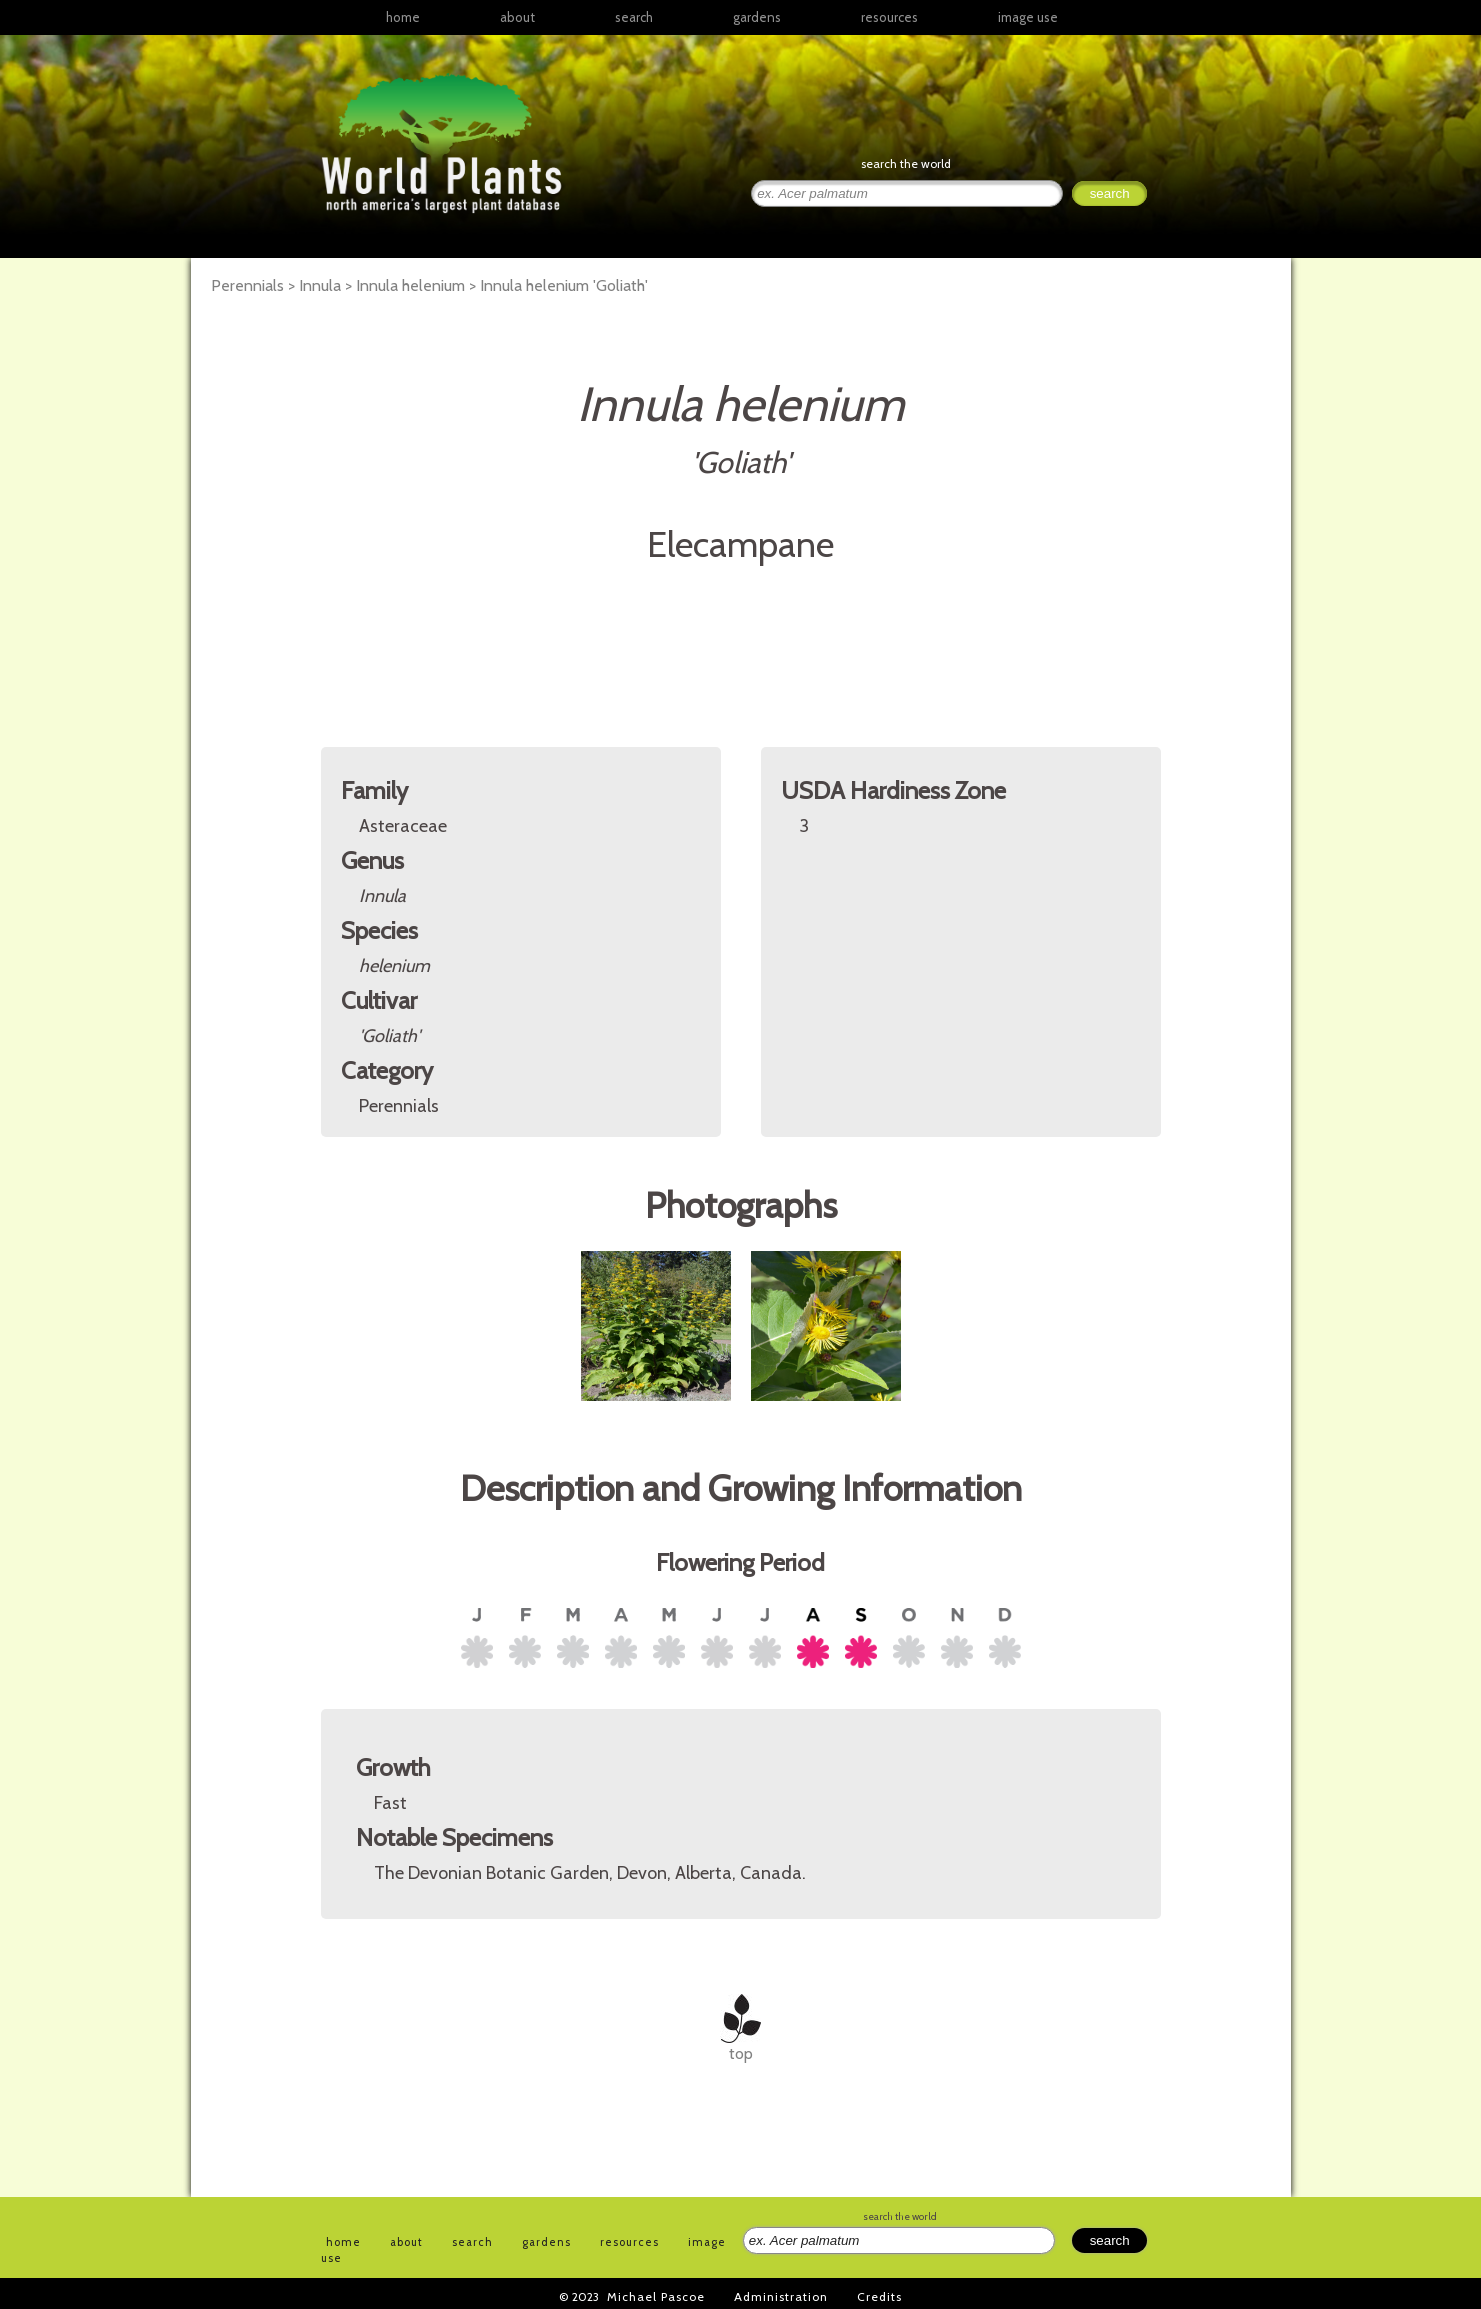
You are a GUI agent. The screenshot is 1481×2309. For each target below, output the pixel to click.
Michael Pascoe (656, 2296)
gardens (757, 17)
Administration (781, 2296)
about (517, 17)
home (403, 17)
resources (629, 2242)
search (634, 17)
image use (1028, 17)
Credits (879, 2296)
